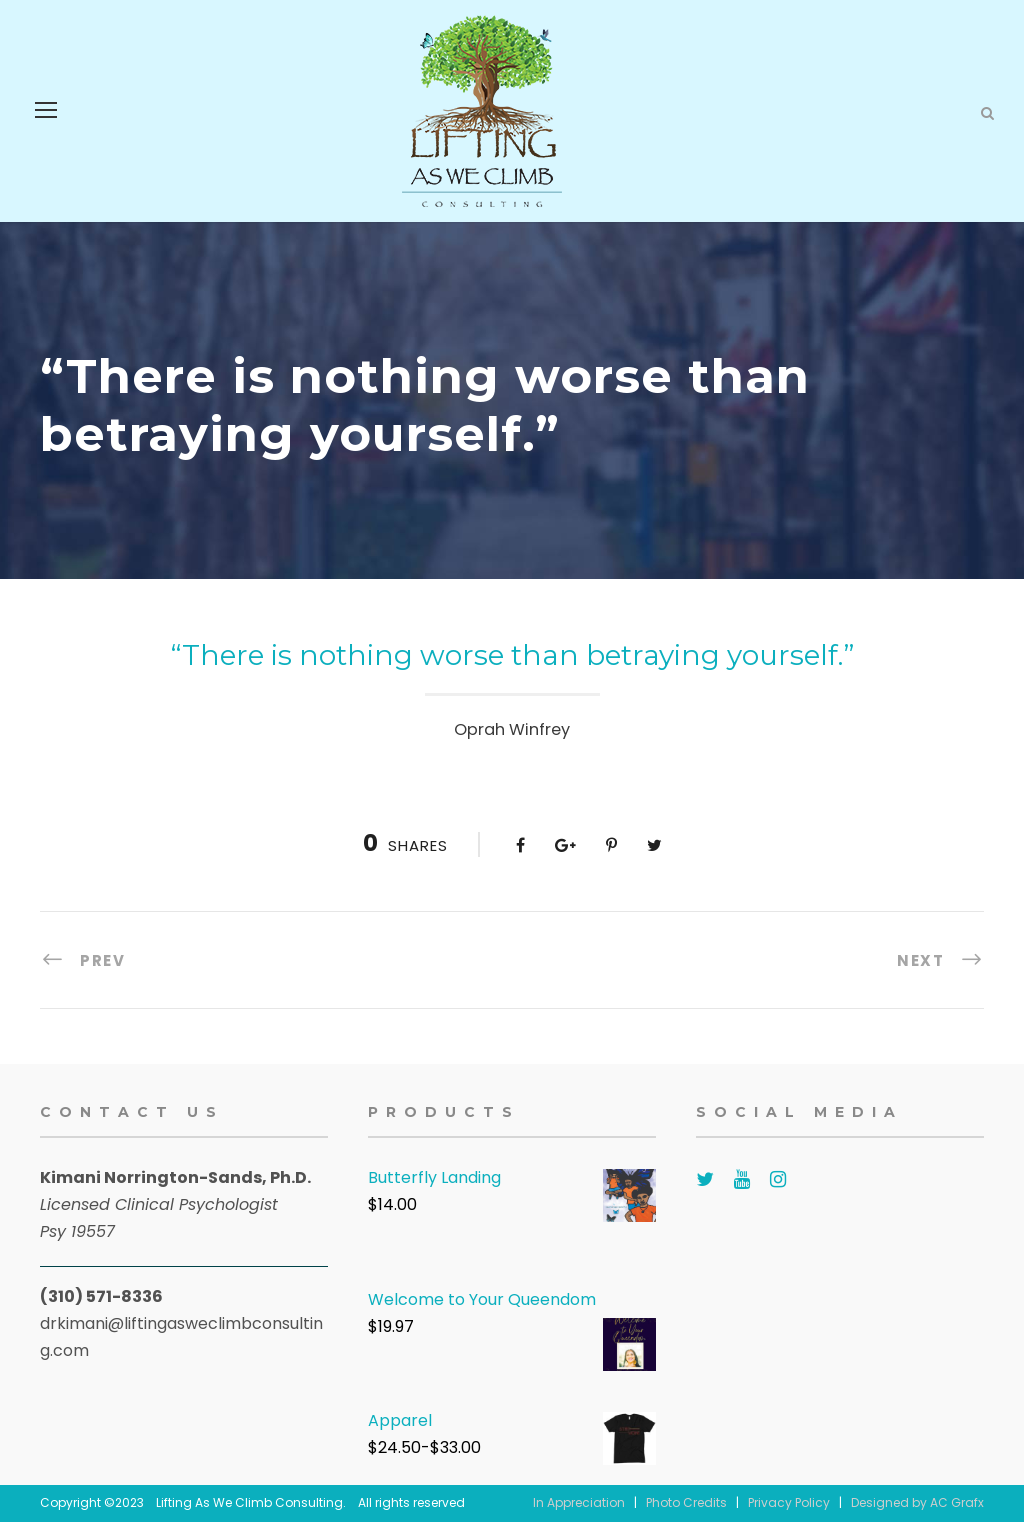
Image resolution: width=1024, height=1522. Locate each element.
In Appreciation (579, 1502)
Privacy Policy (789, 1502)
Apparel (400, 1420)
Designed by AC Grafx (917, 1502)
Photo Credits (686, 1502)
